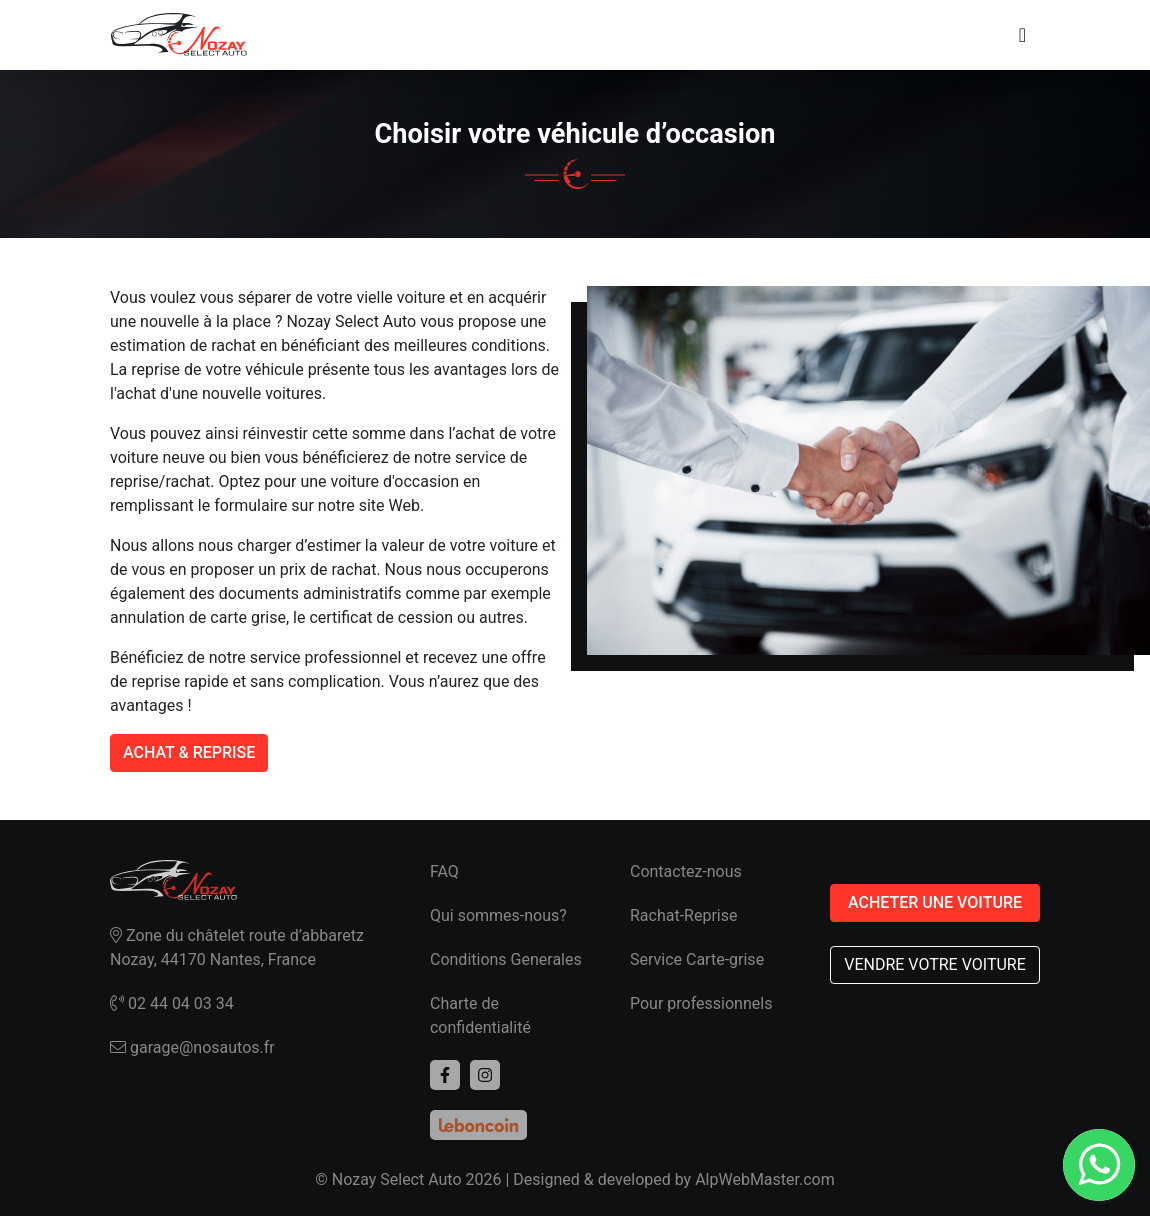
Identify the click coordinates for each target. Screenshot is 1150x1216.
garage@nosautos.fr (192, 1047)
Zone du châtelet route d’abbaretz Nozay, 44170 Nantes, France (237, 947)
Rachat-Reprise (684, 915)
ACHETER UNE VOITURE (935, 902)
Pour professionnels (701, 1003)
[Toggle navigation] (1022, 35)
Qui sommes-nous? (498, 915)
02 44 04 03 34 (172, 1003)
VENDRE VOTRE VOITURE (935, 964)
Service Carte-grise (697, 959)
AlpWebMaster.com (765, 1179)
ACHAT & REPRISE (189, 752)
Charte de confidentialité (480, 1015)
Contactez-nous (686, 871)
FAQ (444, 871)
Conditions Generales (506, 959)
